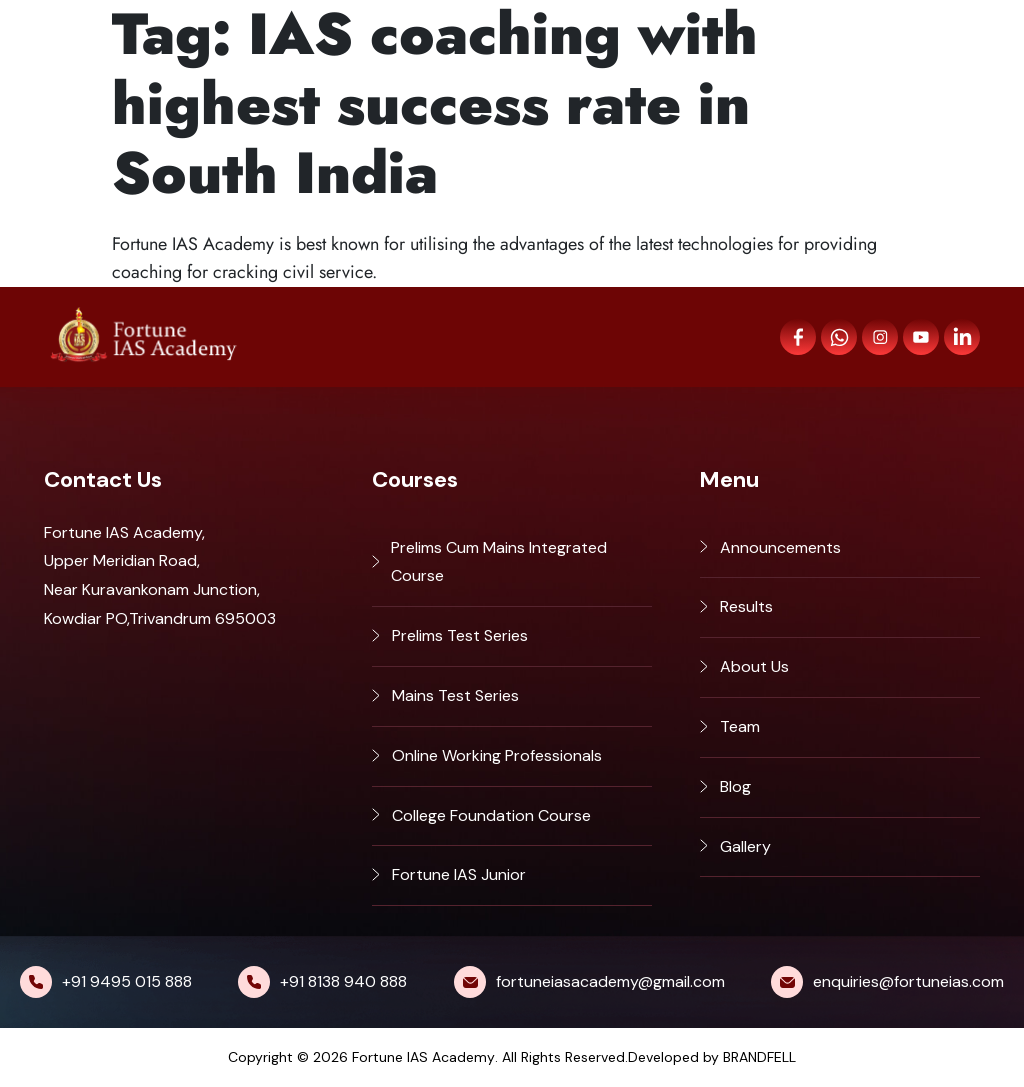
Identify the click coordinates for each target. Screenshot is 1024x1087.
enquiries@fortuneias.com (908, 981)
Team (740, 726)
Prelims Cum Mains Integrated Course (499, 562)
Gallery (745, 846)
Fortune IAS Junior (459, 874)
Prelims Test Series (460, 635)
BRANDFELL (759, 1057)
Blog (735, 786)
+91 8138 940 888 (343, 981)
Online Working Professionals (497, 755)
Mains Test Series (455, 695)
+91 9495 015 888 (127, 981)
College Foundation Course (491, 815)
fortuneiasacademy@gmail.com (610, 981)
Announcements (780, 547)
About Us (754, 666)
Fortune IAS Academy (423, 1057)
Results (746, 606)
